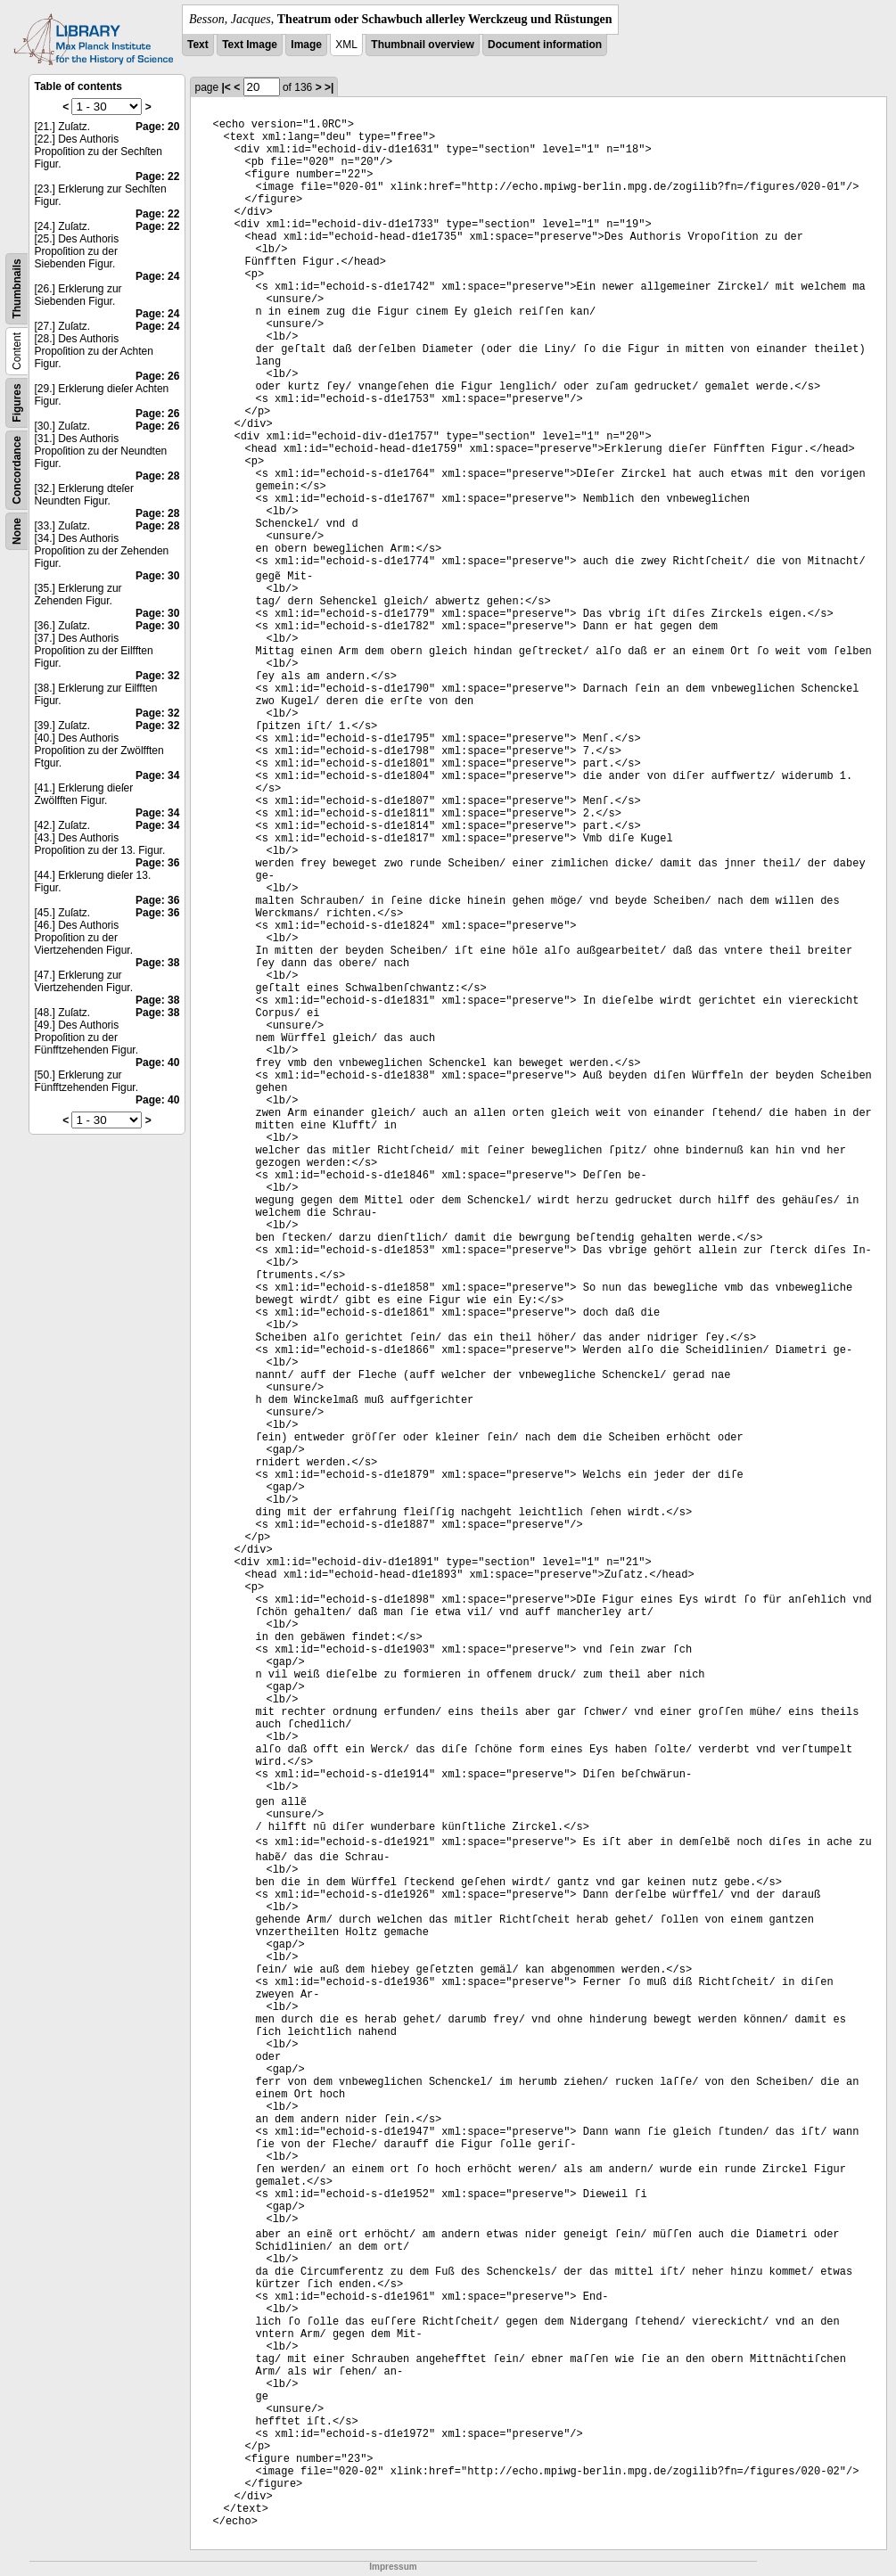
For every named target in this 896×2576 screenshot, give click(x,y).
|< (226, 87)
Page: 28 (157, 476)
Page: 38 (157, 962)
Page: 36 (157, 863)
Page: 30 (157, 576)
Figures (17, 402)
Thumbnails (17, 288)
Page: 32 (157, 675)
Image (306, 44)
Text (198, 44)
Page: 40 (157, 1062)
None (17, 531)
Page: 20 (157, 126)
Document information (545, 44)
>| (329, 87)
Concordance (17, 470)
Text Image (249, 44)
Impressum (392, 2567)
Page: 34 (157, 775)
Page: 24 (157, 276)
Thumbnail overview (422, 44)
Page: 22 (157, 176)
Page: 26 (157, 376)
